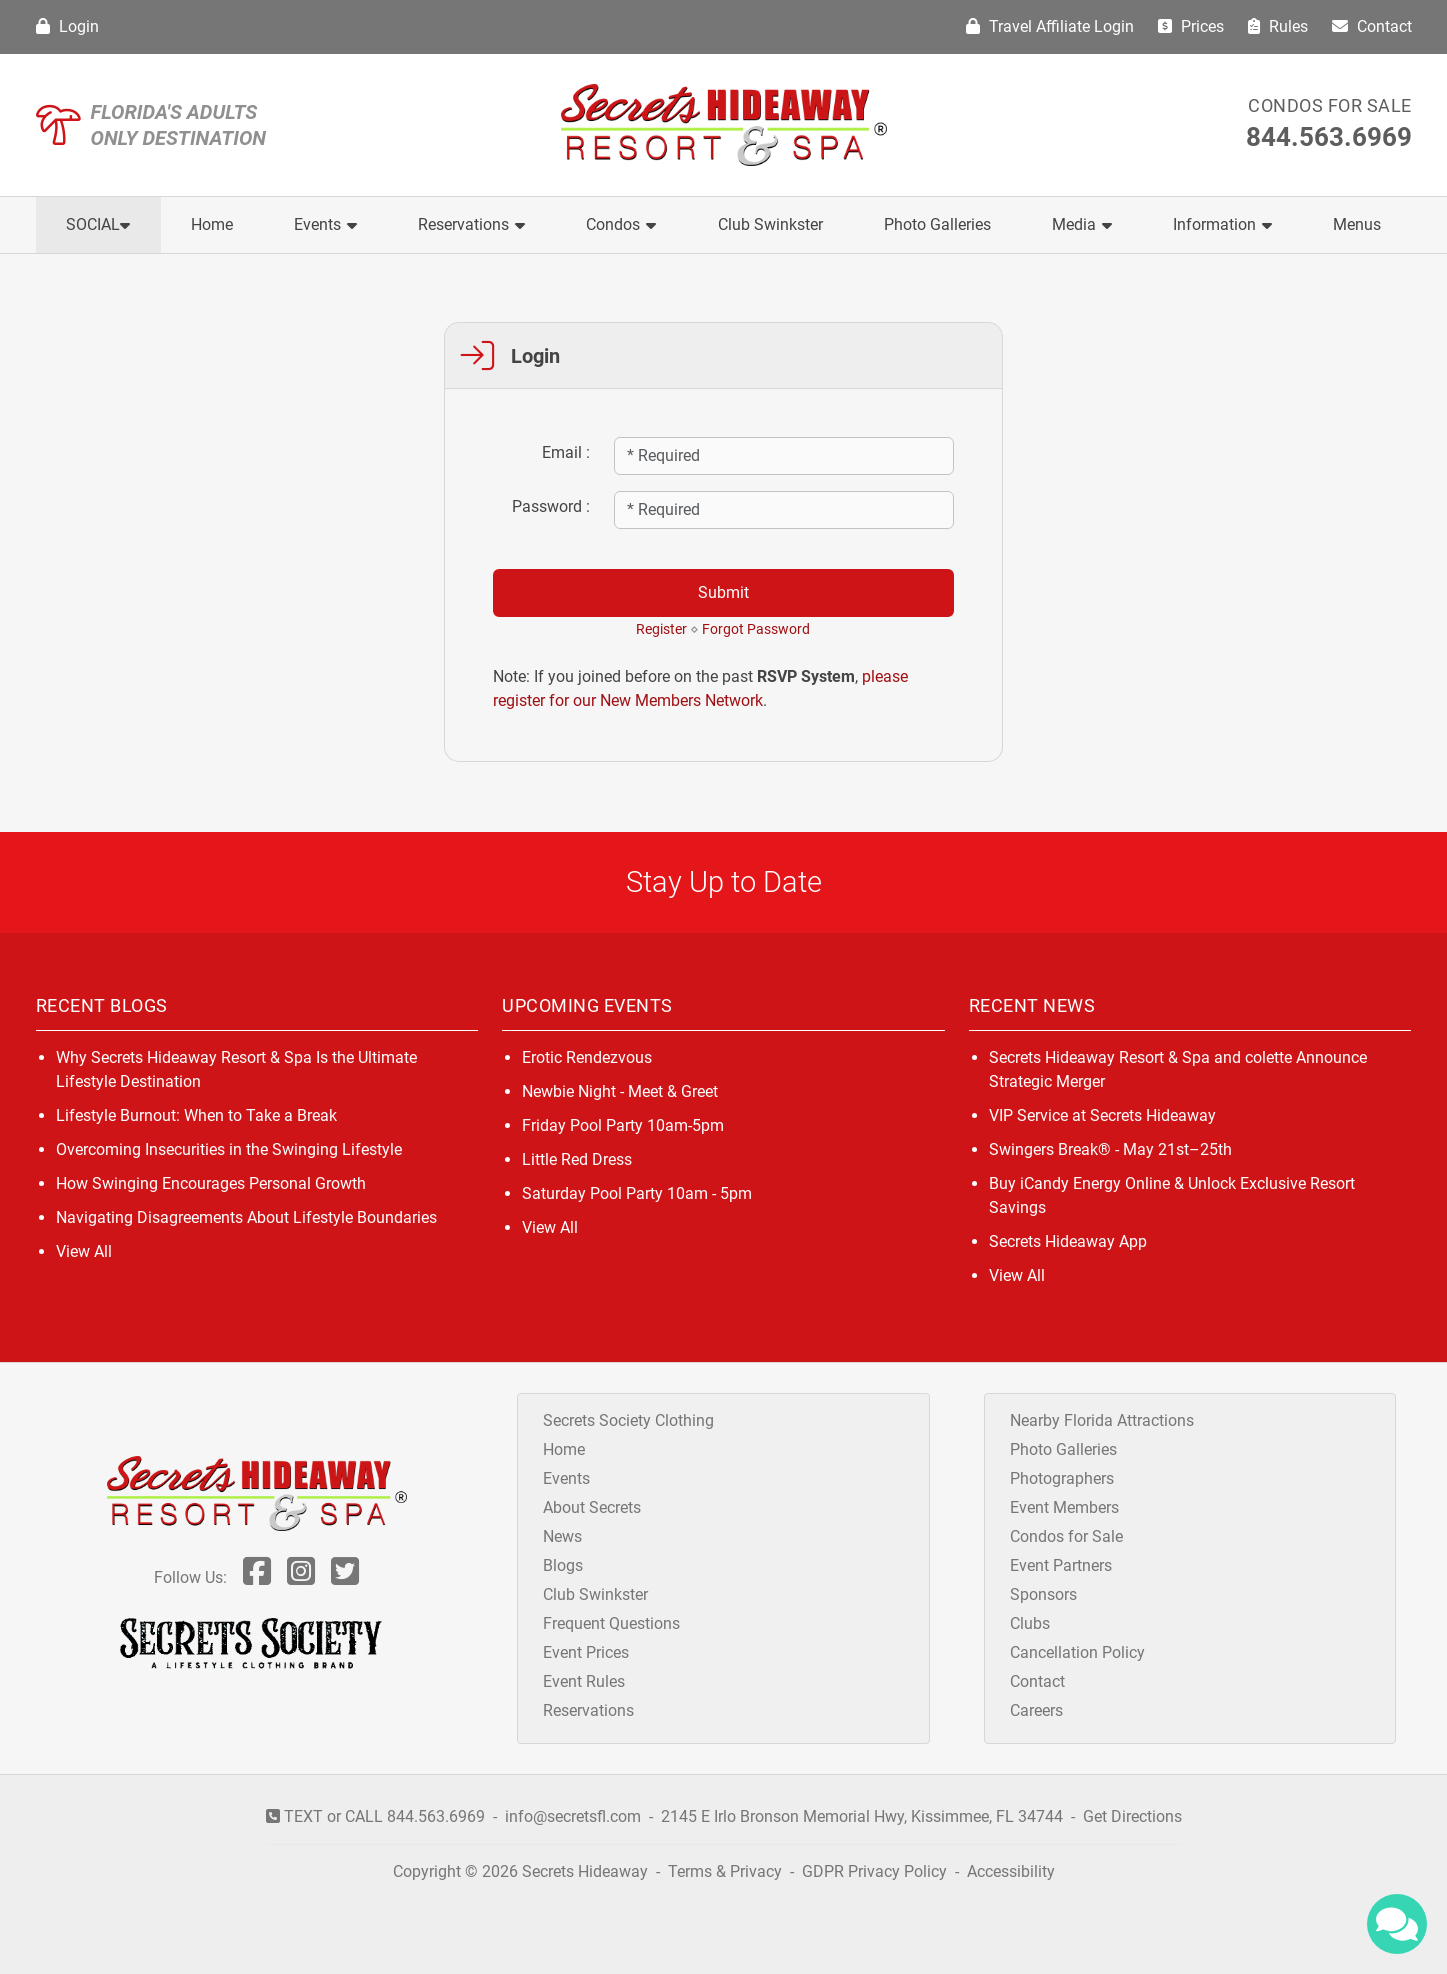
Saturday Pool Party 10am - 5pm (637, 1193)
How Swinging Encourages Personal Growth (211, 1183)
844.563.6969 (1329, 137)
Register (661, 629)
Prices (1191, 26)
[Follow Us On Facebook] (257, 1577)
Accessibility (1011, 1871)
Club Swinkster (770, 224)
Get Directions (1132, 1816)
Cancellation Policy (1077, 1652)
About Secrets (592, 1507)
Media (1082, 224)
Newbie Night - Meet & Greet (620, 1091)
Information (1222, 224)
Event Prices (586, 1652)
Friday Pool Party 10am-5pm (623, 1125)
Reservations (471, 224)
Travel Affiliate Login (1050, 26)
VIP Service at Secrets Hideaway (1102, 1115)
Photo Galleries (937, 224)
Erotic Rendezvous (587, 1057)
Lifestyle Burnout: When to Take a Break (196, 1115)
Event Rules (584, 1681)
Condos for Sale (1330, 105)
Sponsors (1043, 1594)
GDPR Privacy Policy (876, 1871)
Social (98, 224)
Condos (621, 224)
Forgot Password (756, 629)
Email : (566, 452)
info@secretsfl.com (573, 1816)
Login (67, 26)
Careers (1036, 1710)
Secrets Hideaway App (1068, 1241)
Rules (1278, 26)
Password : (551, 506)
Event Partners (1061, 1565)
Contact (1372, 26)
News (562, 1536)
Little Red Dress (577, 1159)
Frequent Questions (611, 1623)
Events (325, 224)
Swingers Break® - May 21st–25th (1110, 1149)
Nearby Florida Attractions (1102, 1420)
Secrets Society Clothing (628, 1420)
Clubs (1030, 1623)
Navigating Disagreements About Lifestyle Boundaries (246, 1217)
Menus (1357, 224)
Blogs (563, 1565)
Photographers (1062, 1478)
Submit (723, 592)
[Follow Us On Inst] (301, 1577)
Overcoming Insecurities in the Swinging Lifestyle (229, 1149)
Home (212, 224)
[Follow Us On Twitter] (345, 1577)
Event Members (1064, 1507)
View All (84, 1251)
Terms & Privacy (725, 1871)
